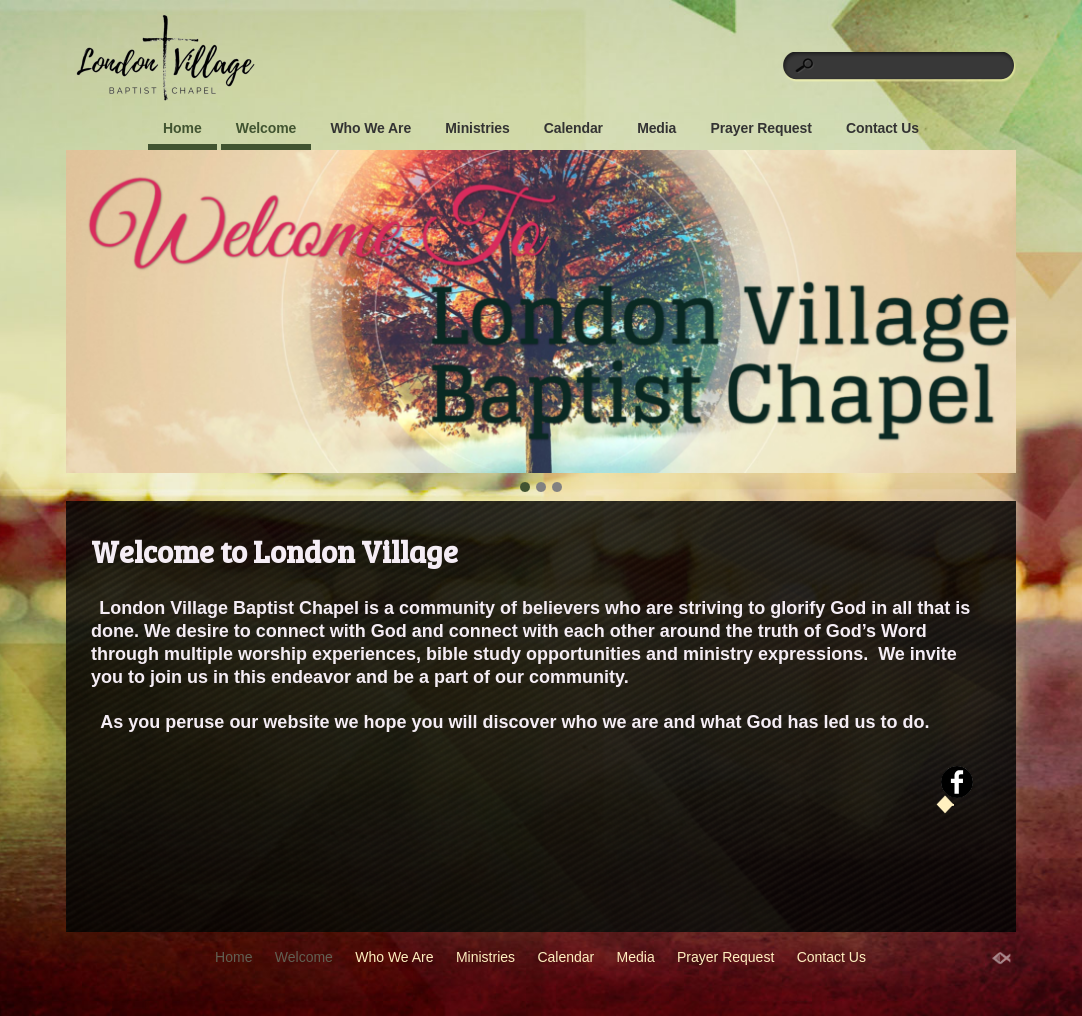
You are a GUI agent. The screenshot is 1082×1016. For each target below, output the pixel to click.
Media (656, 128)
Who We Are (370, 128)
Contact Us (882, 128)
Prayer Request (760, 128)
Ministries (477, 128)
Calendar (573, 128)
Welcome (266, 128)
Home (182, 128)
